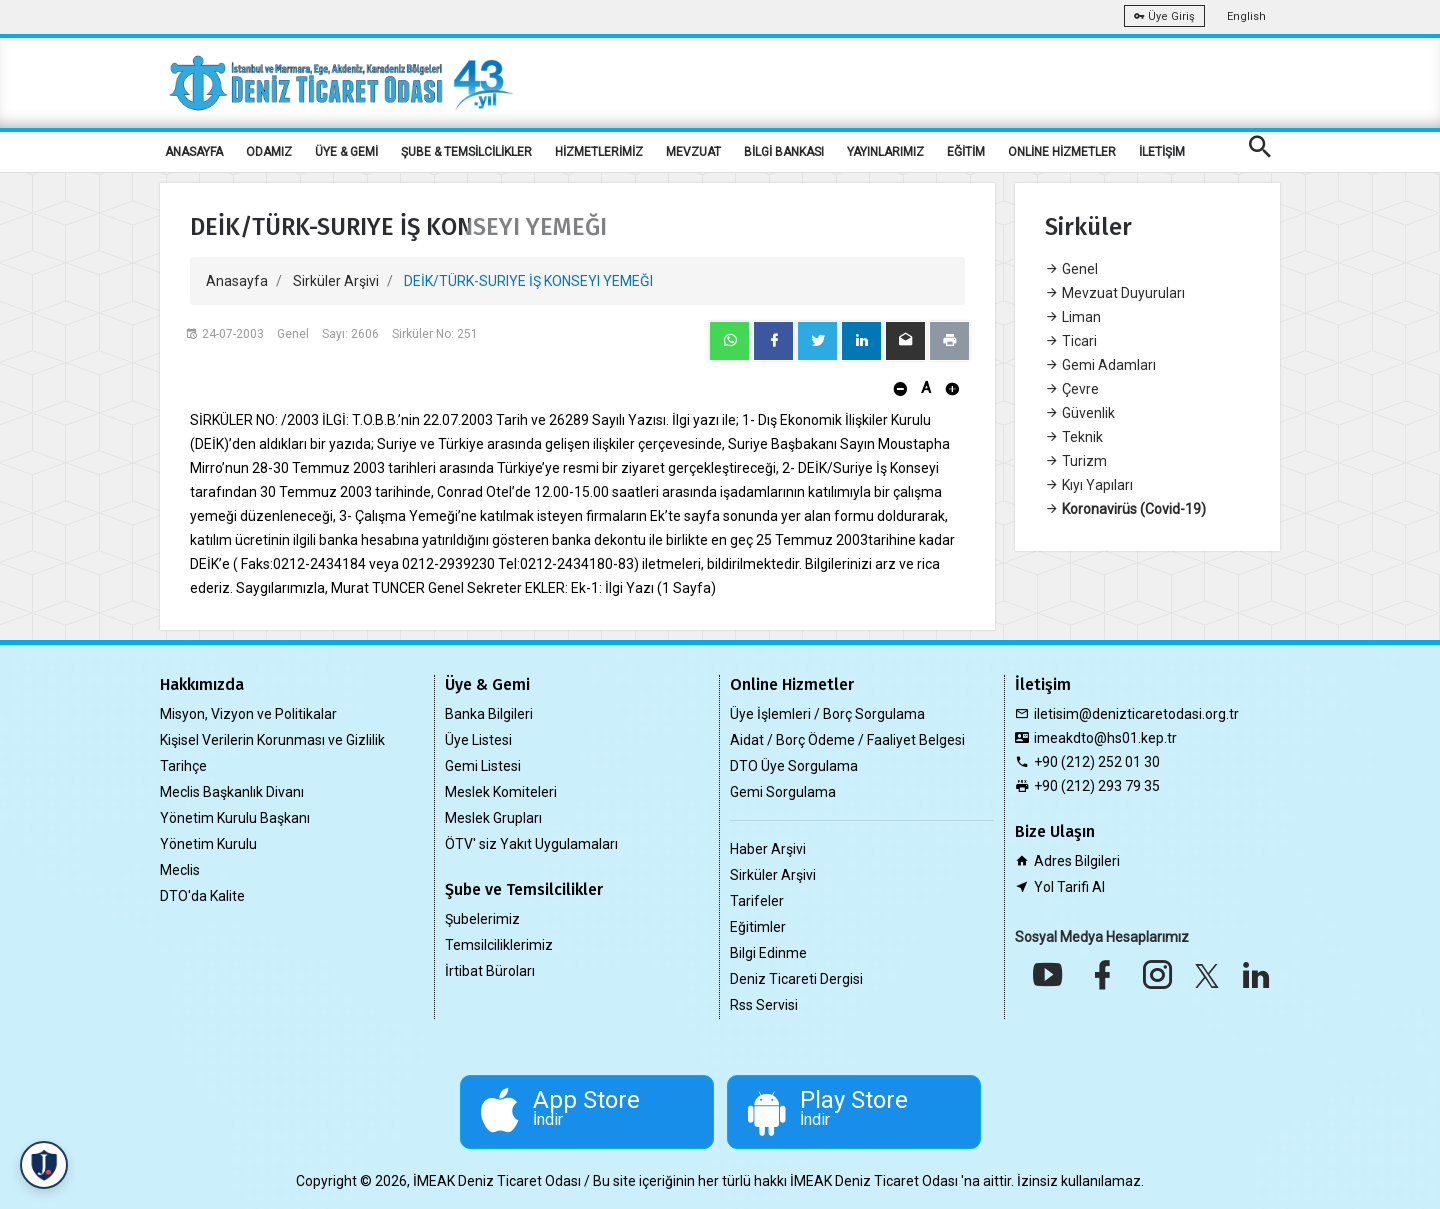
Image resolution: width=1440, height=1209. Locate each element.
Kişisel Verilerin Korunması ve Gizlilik (272, 740)
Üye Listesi (478, 740)
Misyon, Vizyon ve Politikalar (248, 714)
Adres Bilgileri (1077, 861)
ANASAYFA (194, 152)
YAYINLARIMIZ (885, 152)
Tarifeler (757, 901)
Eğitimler (758, 927)
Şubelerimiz (482, 919)
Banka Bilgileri (489, 714)
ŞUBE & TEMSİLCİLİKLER (466, 152)
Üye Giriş (1164, 16)
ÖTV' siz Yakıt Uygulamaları (531, 844)
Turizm (1076, 461)
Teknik (1074, 437)
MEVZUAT (693, 152)
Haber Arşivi (768, 849)
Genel (1071, 269)
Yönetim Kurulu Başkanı (235, 818)
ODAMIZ (269, 152)
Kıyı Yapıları (1089, 485)
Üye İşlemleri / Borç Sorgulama (827, 714)
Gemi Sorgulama (783, 792)
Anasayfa (237, 281)
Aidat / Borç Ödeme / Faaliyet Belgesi (847, 740)
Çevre (1072, 389)
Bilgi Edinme (768, 953)
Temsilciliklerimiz (499, 945)
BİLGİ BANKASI (784, 152)
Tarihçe (183, 766)
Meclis (180, 870)
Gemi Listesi (483, 766)
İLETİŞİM (1162, 152)
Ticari (1071, 341)
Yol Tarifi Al (1069, 887)
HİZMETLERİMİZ (599, 152)
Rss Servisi (764, 1005)
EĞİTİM (966, 152)
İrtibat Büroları (490, 971)
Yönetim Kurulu (208, 844)
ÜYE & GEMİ (346, 152)
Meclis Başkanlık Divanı (232, 792)
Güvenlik (1080, 413)
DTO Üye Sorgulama (794, 766)
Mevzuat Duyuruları (1115, 293)
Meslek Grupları (493, 818)
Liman (1073, 317)
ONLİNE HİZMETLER (1062, 152)
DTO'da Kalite (202, 896)
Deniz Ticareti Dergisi (796, 979)
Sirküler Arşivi (336, 281)
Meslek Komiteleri (501, 792)
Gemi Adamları (1100, 365)
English (1246, 16)
